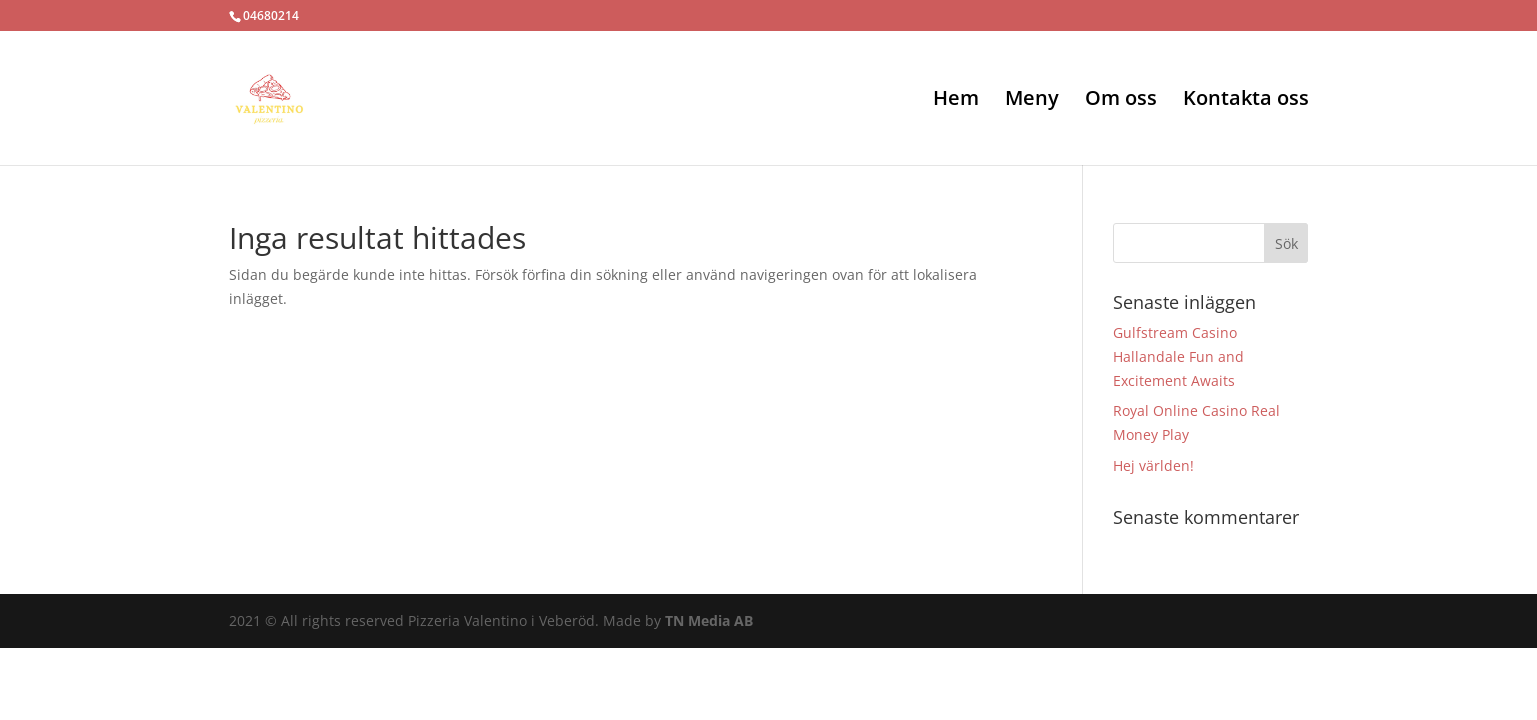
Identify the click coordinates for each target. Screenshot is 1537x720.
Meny (1032, 101)
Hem (956, 101)
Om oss (1121, 101)
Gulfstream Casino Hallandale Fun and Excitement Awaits (1178, 356)
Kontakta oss (1246, 101)
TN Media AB (709, 620)
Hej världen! (1153, 465)
